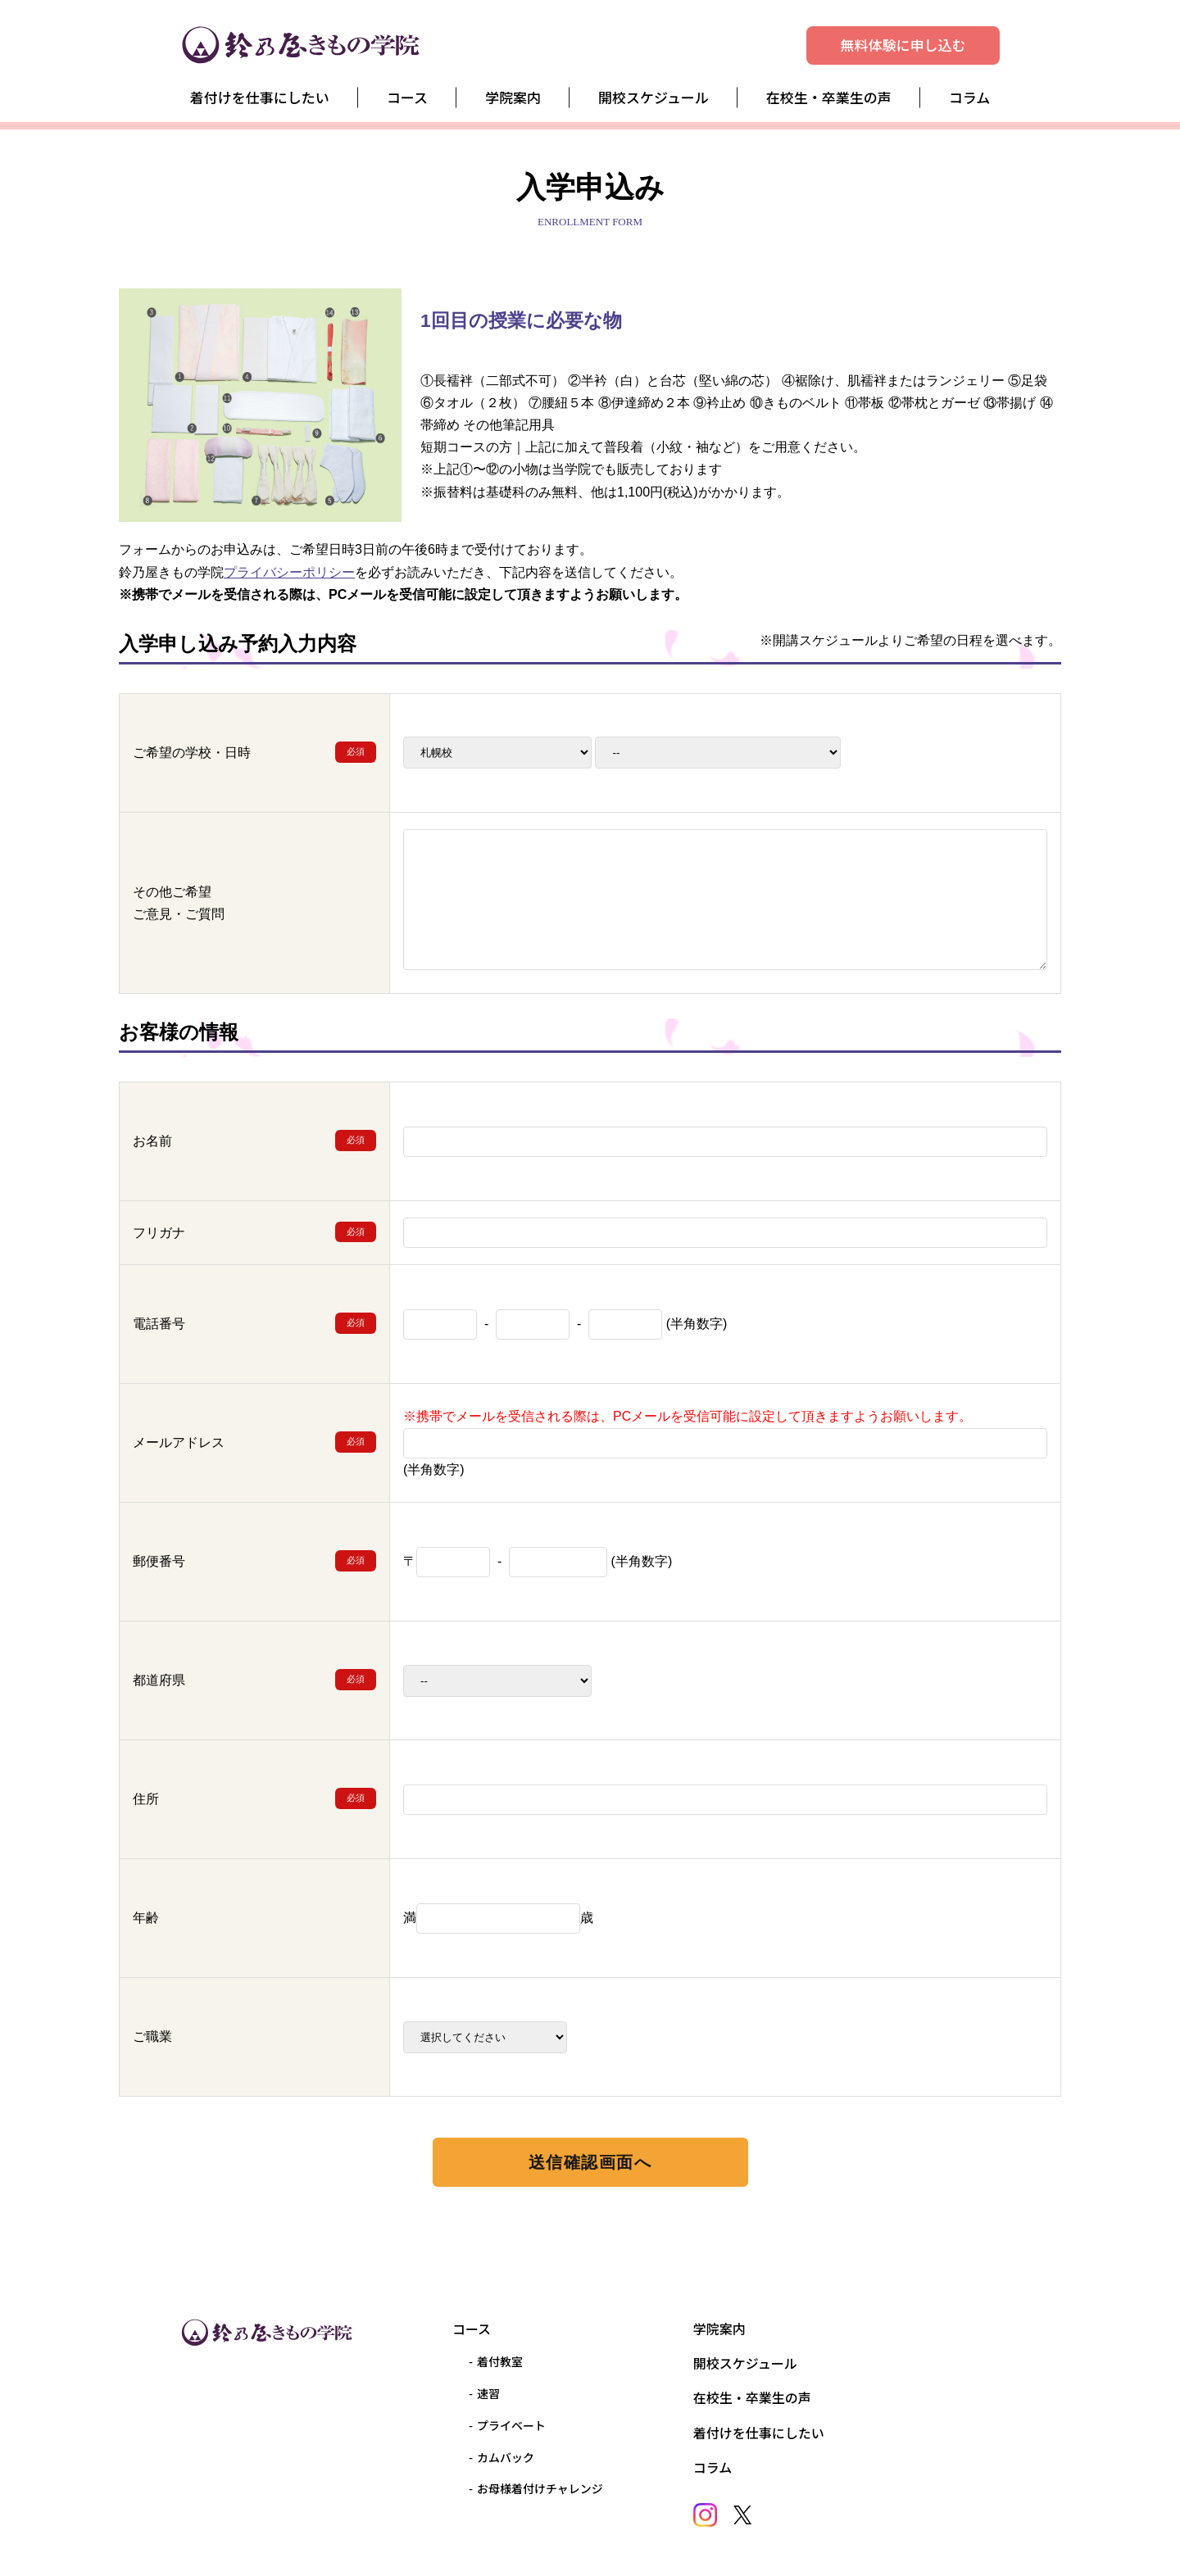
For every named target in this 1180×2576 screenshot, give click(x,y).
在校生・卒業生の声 (829, 97)
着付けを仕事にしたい (259, 97)
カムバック (505, 2457)
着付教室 (500, 2361)
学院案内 (513, 97)
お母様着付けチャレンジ (540, 2488)
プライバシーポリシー (289, 572)
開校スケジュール (653, 97)
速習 (488, 2393)
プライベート (511, 2425)
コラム (970, 97)
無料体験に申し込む (903, 44)
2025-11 (718, 753)
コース (407, 97)
